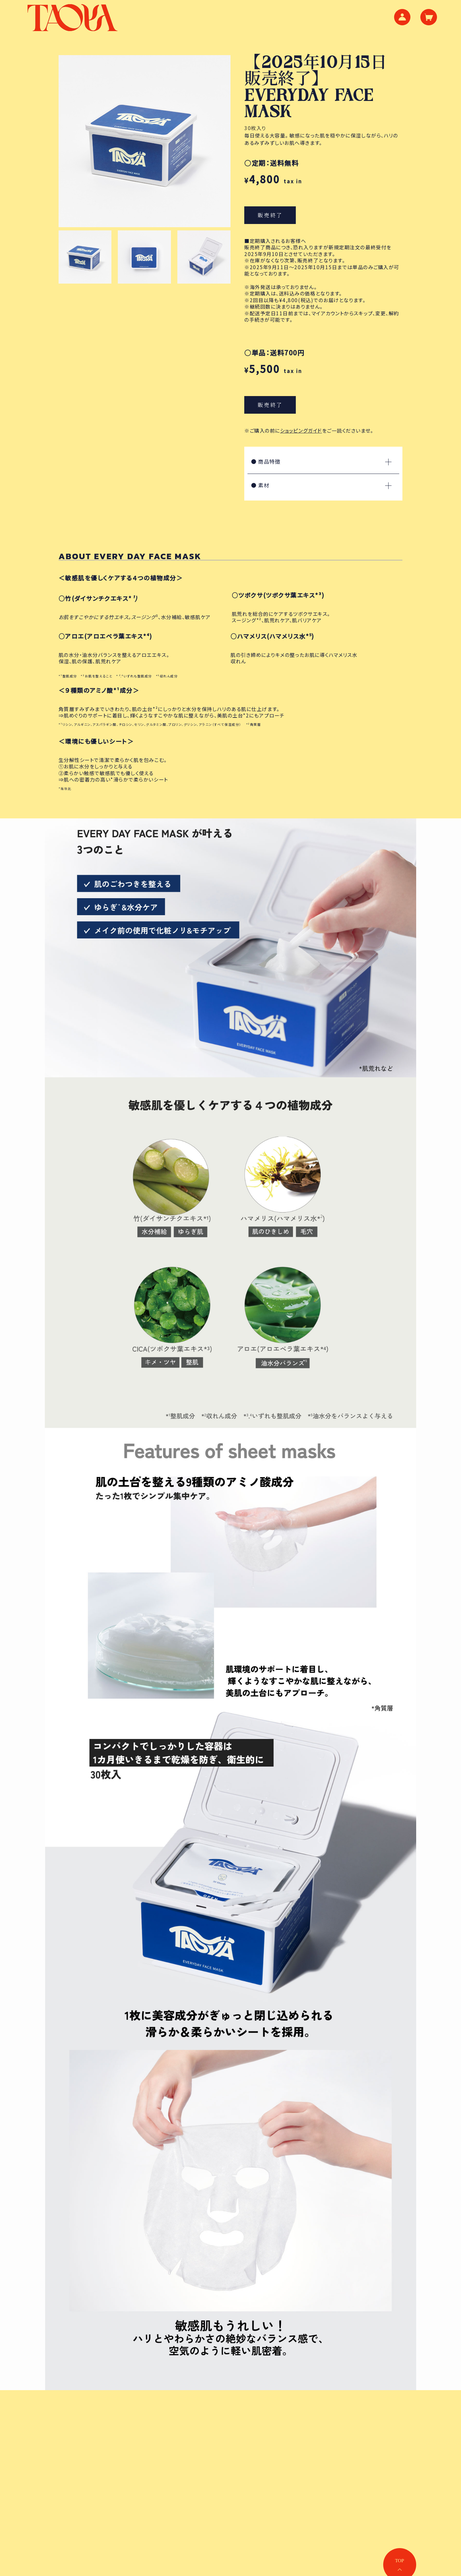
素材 (321, 485)
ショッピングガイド (301, 430)
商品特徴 (321, 461)
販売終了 (270, 215)
